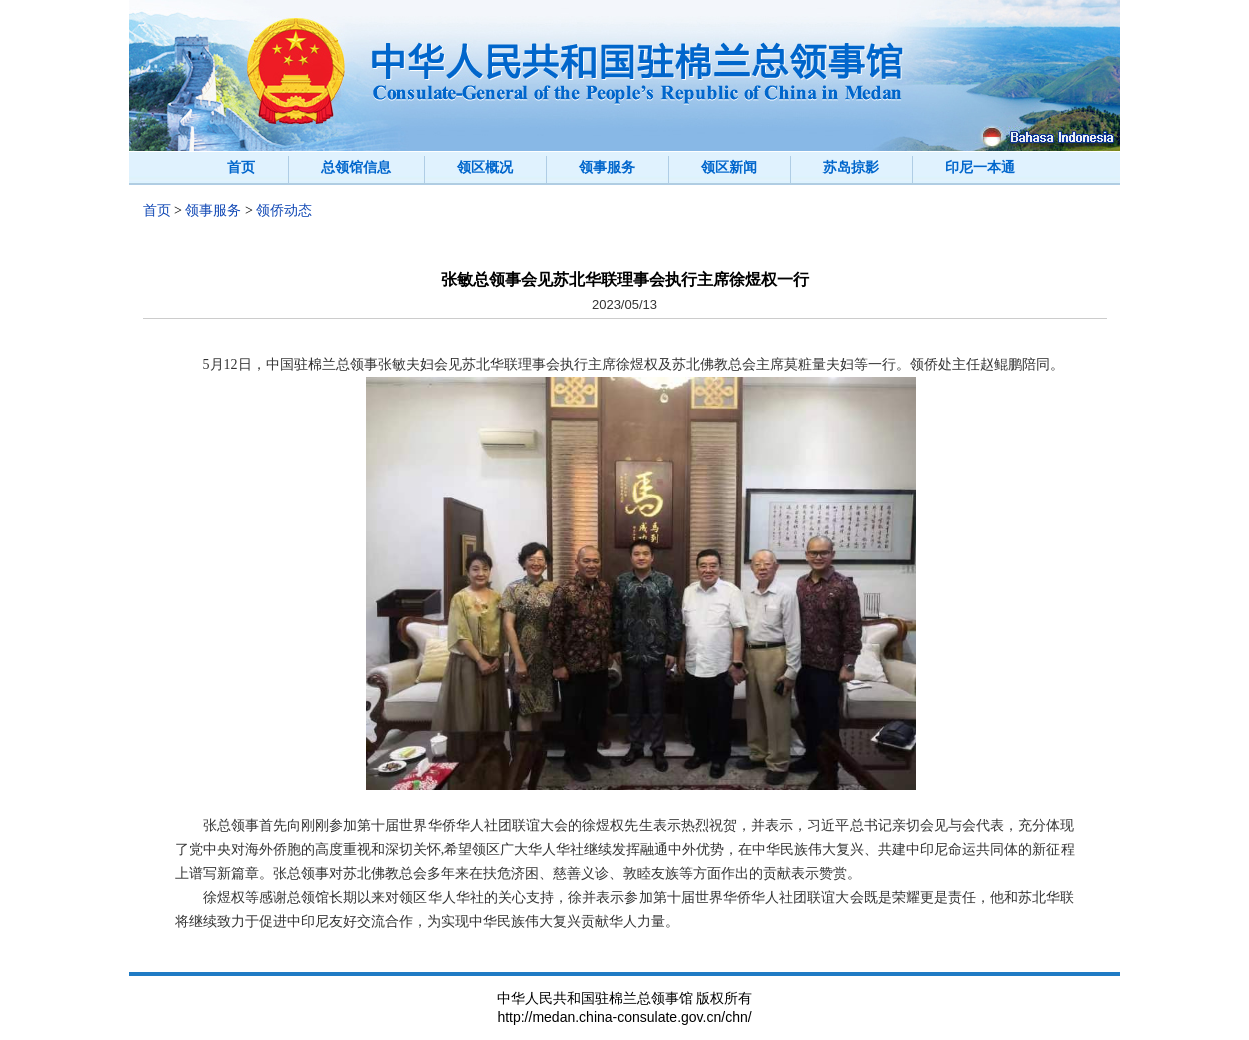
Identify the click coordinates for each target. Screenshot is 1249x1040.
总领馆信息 (356, 167)
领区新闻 (729, 167)
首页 (241, 167)
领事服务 (607, 167)
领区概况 (485, 167)
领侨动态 (284, 210)
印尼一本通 (980, 167)
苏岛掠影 (851, 167)
